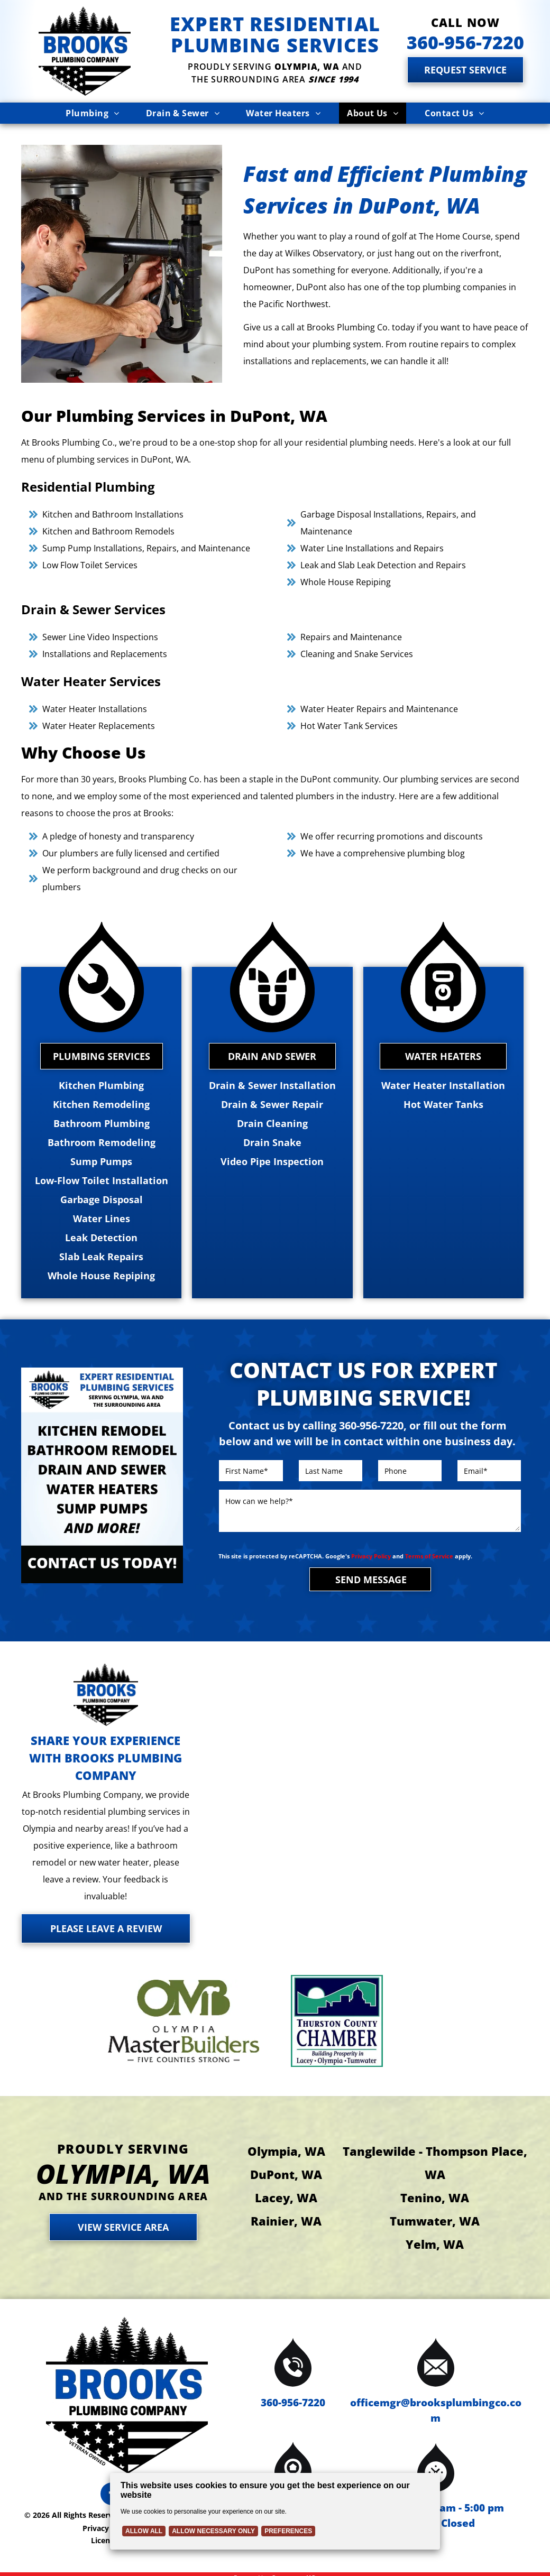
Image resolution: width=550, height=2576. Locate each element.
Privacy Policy (371, 1556)
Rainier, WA (286, 2221)
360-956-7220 (293, 2402)
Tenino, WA (434, 2197)
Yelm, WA (435, 2244)
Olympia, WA (286, 2151)
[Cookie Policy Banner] (275, 2511)
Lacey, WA (286, 2197)
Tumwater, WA (435, 2221)
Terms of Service (429, 1556)
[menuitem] (92, 113)
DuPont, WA (286, 2174)
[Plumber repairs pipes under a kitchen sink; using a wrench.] (121, 264)
